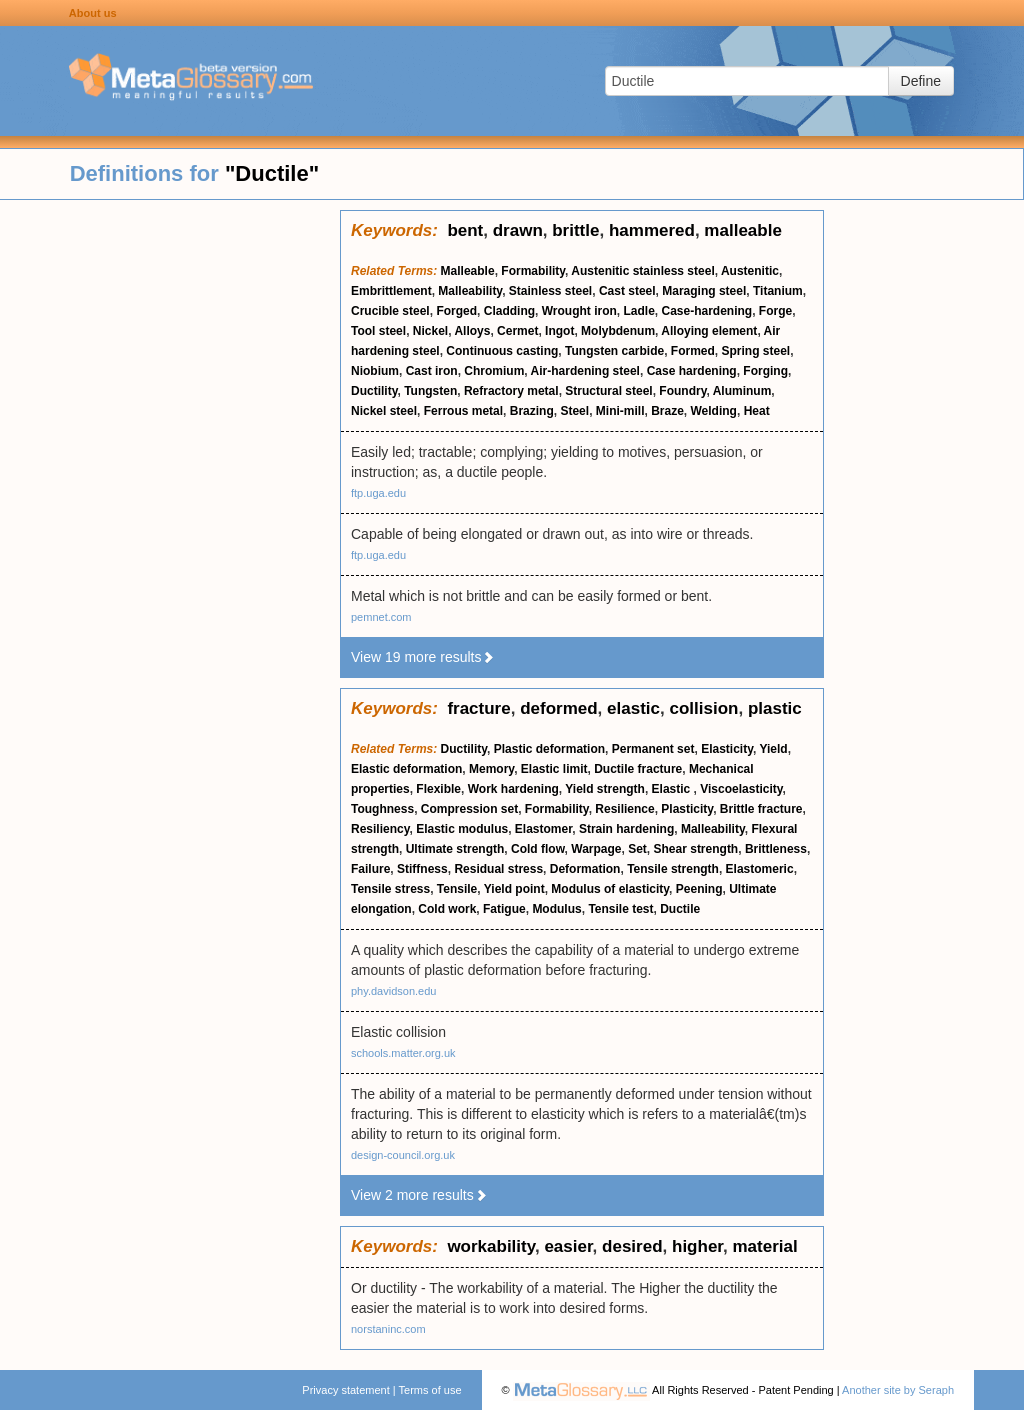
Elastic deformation (406, 769)
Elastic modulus (462, 829)
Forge (775, 311)
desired (632, 1246)
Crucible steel (390, 311)
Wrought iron (579, 311)
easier (568, 1246)
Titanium (778, 291)
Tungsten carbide (614, 351)
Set (637, 849)
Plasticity (687, 809)
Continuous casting (502, 351)
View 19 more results (423, 657)
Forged (456, 311)
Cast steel (627, 291)
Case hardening (692, 371)
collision (703, 708)
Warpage (596, 849)
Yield (773, 749)
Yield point (514, 889)
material (764, 1246)
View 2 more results (419, 1195)
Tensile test (620, 909)
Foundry (682, 391)
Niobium (375, 371)
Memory (491, 769)
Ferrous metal (463, 411)
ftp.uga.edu (378, 493)
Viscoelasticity (741, 789)
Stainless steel (550, 291)
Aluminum (742, 391)
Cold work (447, 909)
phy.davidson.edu (393, 991)
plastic (775, 708)
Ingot (559, 331)
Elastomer (543, 829)
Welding (714, 411)
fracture (478, 708)
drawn (518, 230)
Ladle (638, 311)
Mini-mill (620, 411)
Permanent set (653, 749)
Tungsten (430, 391)
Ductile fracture (638, 769)
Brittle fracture (761, 809)
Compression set (469, 809)
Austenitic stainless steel (642, 271)
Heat (757, 411)
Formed (693, 351)
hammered (652, 230)
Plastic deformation (549, 749)
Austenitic (750, 271)
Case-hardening (707, 311)
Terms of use (430, 1390)
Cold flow (538, 849)
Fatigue (504, 909)
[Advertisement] (170, 510)
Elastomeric (760, 869)
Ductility (374, 391)
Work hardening (513, 789)
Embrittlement (391, 291)
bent (465, 230)
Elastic (673, 789)
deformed (558, 708)
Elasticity (727, 749)
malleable (743, 230)
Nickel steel (384, 411)
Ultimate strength (455, 849)
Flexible (438, 789)
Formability (533, 271)
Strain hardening (626, 829)
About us (93, 13)
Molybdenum (618, 331)
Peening (699, 889)
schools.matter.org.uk (403, 1053)
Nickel (430, 331)
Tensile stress (390, 889)
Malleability (470, 291)
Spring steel (756, 351)
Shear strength (696, 849)
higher (697, 1246)
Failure (370, 869)
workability (491, 1246)
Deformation (585, 869)
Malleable (468, 271)
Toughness (382, 809)
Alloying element (709, 331)
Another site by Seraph (898, 1390)
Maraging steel (704, 291)
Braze (667, 411)
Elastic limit (554, 769)
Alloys (472, 331)
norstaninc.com (388, 1329)
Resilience (624, 809)
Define (921, 81)
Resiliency (380, 829)
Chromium (494, 371)
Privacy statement (345, 1390)
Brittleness (776, 849)
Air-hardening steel (585, 371)
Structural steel (608, 391)
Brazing (532, 411)
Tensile (457, 889)
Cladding (509, 311)
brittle (575, 230)
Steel (574, 411)
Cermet (517, 331)
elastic (633, 708)
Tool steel (378, 331)
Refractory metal (511, 391)
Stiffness (422, 869)
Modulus (556, 909)
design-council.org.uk (403, 1155)
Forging (765, 371)
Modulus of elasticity (610, 889)
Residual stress (498, 869)
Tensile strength (673, 869)
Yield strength (605, 789)
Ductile (680, 909)
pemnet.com (381, 617)
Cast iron (432, 371)
